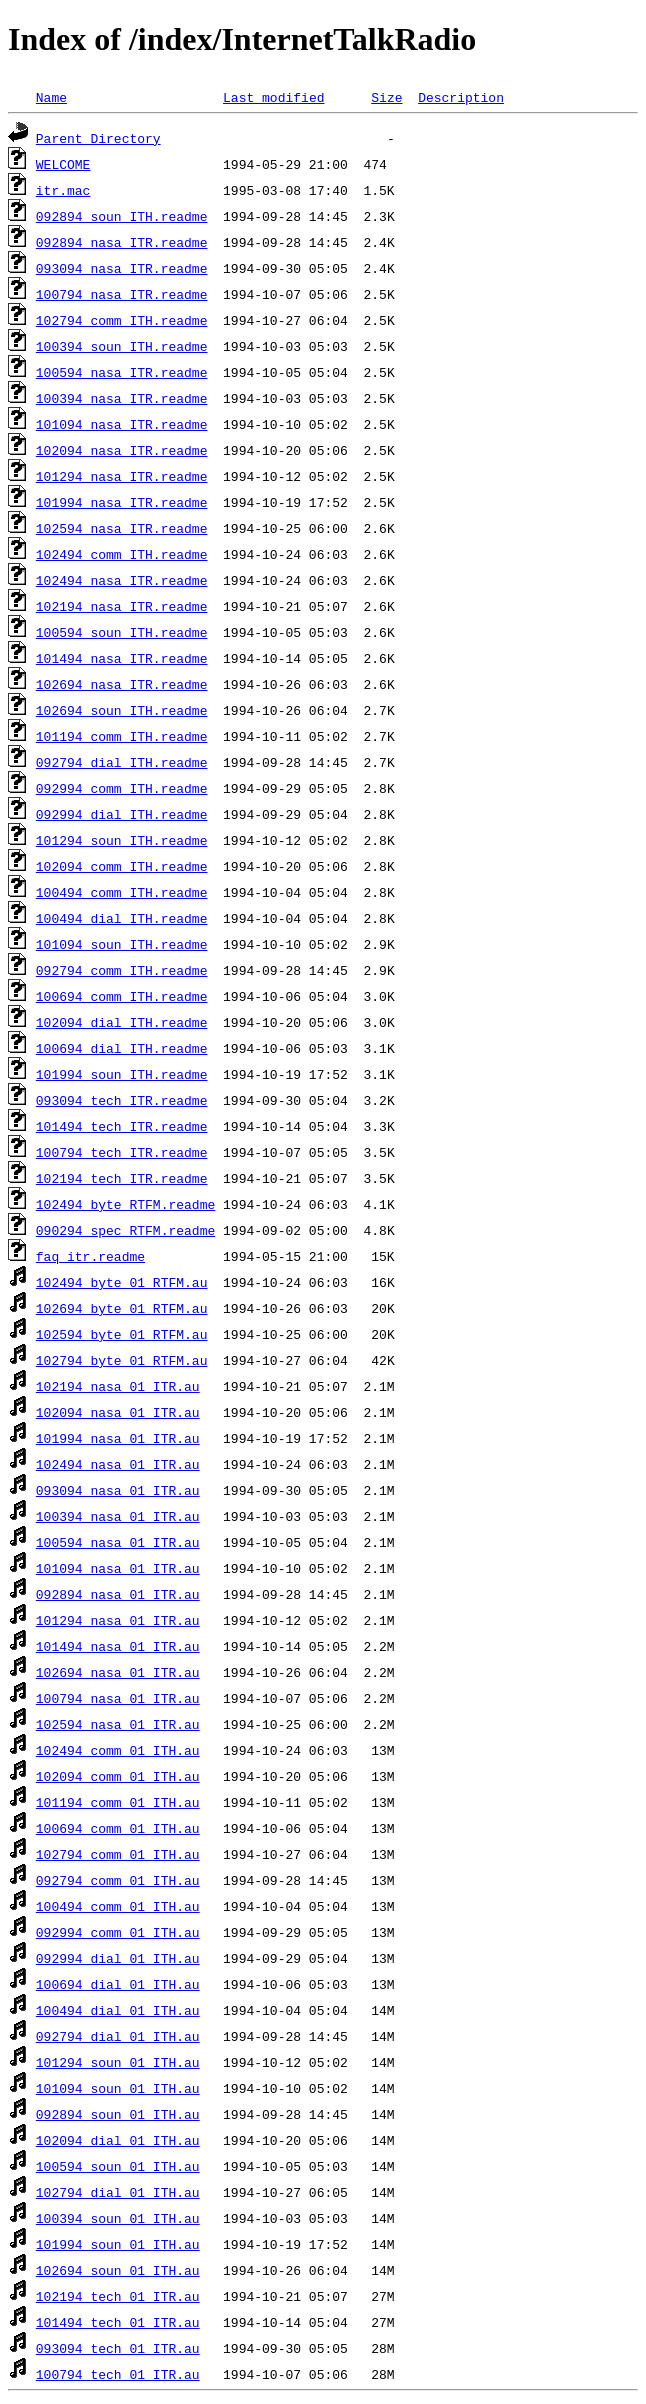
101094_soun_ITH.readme (122, 944)
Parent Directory (98, 138)
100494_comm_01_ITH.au (118, 1906)
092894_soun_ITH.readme (122, 216)
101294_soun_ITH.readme (122, 840)
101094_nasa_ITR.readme (122, 424)
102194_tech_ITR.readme (122, 1178)
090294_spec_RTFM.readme (125, 1230)
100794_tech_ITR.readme (122, 1152)
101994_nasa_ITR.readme (122, 502)
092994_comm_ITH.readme (122, 788)
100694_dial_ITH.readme (122, 1048)
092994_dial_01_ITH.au (118, 1958)
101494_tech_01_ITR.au (118, 2322)
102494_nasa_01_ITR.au (118, 1464)
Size (386, 97)
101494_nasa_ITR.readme (122, 658)
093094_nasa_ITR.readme (122, 268)
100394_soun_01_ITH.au (118, 2218)
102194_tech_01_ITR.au (118, 2296)
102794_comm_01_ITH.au (118, 1854)
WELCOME (63, 164)
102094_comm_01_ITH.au (118, 1776)
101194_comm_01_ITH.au (118, 1802)
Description (461, 97)
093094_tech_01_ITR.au (118, 2348)
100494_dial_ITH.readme (122, 918)
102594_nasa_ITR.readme (122, 528)
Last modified (273, 97)
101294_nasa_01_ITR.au (118, 1620)
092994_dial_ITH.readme (122, 814)
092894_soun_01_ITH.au (118, 2114)
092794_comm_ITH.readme (122, 970)
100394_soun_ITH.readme (122, 346)
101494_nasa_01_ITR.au (118, 1646)
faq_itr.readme (90, 1256)
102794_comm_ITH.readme (122, 320)
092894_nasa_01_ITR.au (118, 1594)
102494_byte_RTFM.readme (125, 1204)
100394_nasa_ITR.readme (122, 398)
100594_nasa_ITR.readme (122, 372)
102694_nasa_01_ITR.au (118, 1672)
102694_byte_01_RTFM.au (122, 1308)
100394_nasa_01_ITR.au (118, 1516)
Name (51, 97)
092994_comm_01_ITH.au (118, 1932)
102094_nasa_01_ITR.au (118, 1412)
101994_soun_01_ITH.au (118, 2244)
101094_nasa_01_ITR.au (118, 1568)
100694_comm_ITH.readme (122, 996)
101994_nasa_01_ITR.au (118, 1438)
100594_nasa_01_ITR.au (118, 1542)
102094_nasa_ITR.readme (122, 450)
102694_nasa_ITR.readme (122, 684)
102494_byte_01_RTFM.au (122, 1282)
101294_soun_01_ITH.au (118, 2062)
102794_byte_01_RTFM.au (122, 1360)
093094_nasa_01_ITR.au (118, 1490)
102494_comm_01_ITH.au (118, 1750)
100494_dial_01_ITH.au (118, 2010)
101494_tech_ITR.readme (122, 1126)
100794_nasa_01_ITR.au (118, 1698)
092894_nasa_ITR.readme (122, 242)
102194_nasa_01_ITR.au (118, 1386)
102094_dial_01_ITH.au (118, 2140)
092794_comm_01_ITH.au (118, 1880)
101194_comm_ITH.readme (122, 736)
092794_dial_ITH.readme (122, 762)
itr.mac (63, 190)
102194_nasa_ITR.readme (122, 606)
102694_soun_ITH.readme (122, 710)
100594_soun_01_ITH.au (118, 2166)
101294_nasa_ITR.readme (122, 476)
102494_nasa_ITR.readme (122, 580)
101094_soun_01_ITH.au (118, 2088)
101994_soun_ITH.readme (122, 1074)
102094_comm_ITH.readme (122, 866)
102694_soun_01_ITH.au (118, 2270)
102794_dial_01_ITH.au (118, 2192)
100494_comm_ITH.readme (122, 892)
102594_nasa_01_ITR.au (118, 1724)
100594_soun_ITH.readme (122, 632)
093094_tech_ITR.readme (122, 1100)
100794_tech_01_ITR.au (118, 2374)
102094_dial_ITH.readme (122, 1022)
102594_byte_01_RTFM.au (122, 1334)
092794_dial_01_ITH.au (118, 2036)
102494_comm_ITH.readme (122, 554)
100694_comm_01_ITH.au (118, 1828)
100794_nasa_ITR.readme (122, 294)
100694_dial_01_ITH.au (118, 1984)
